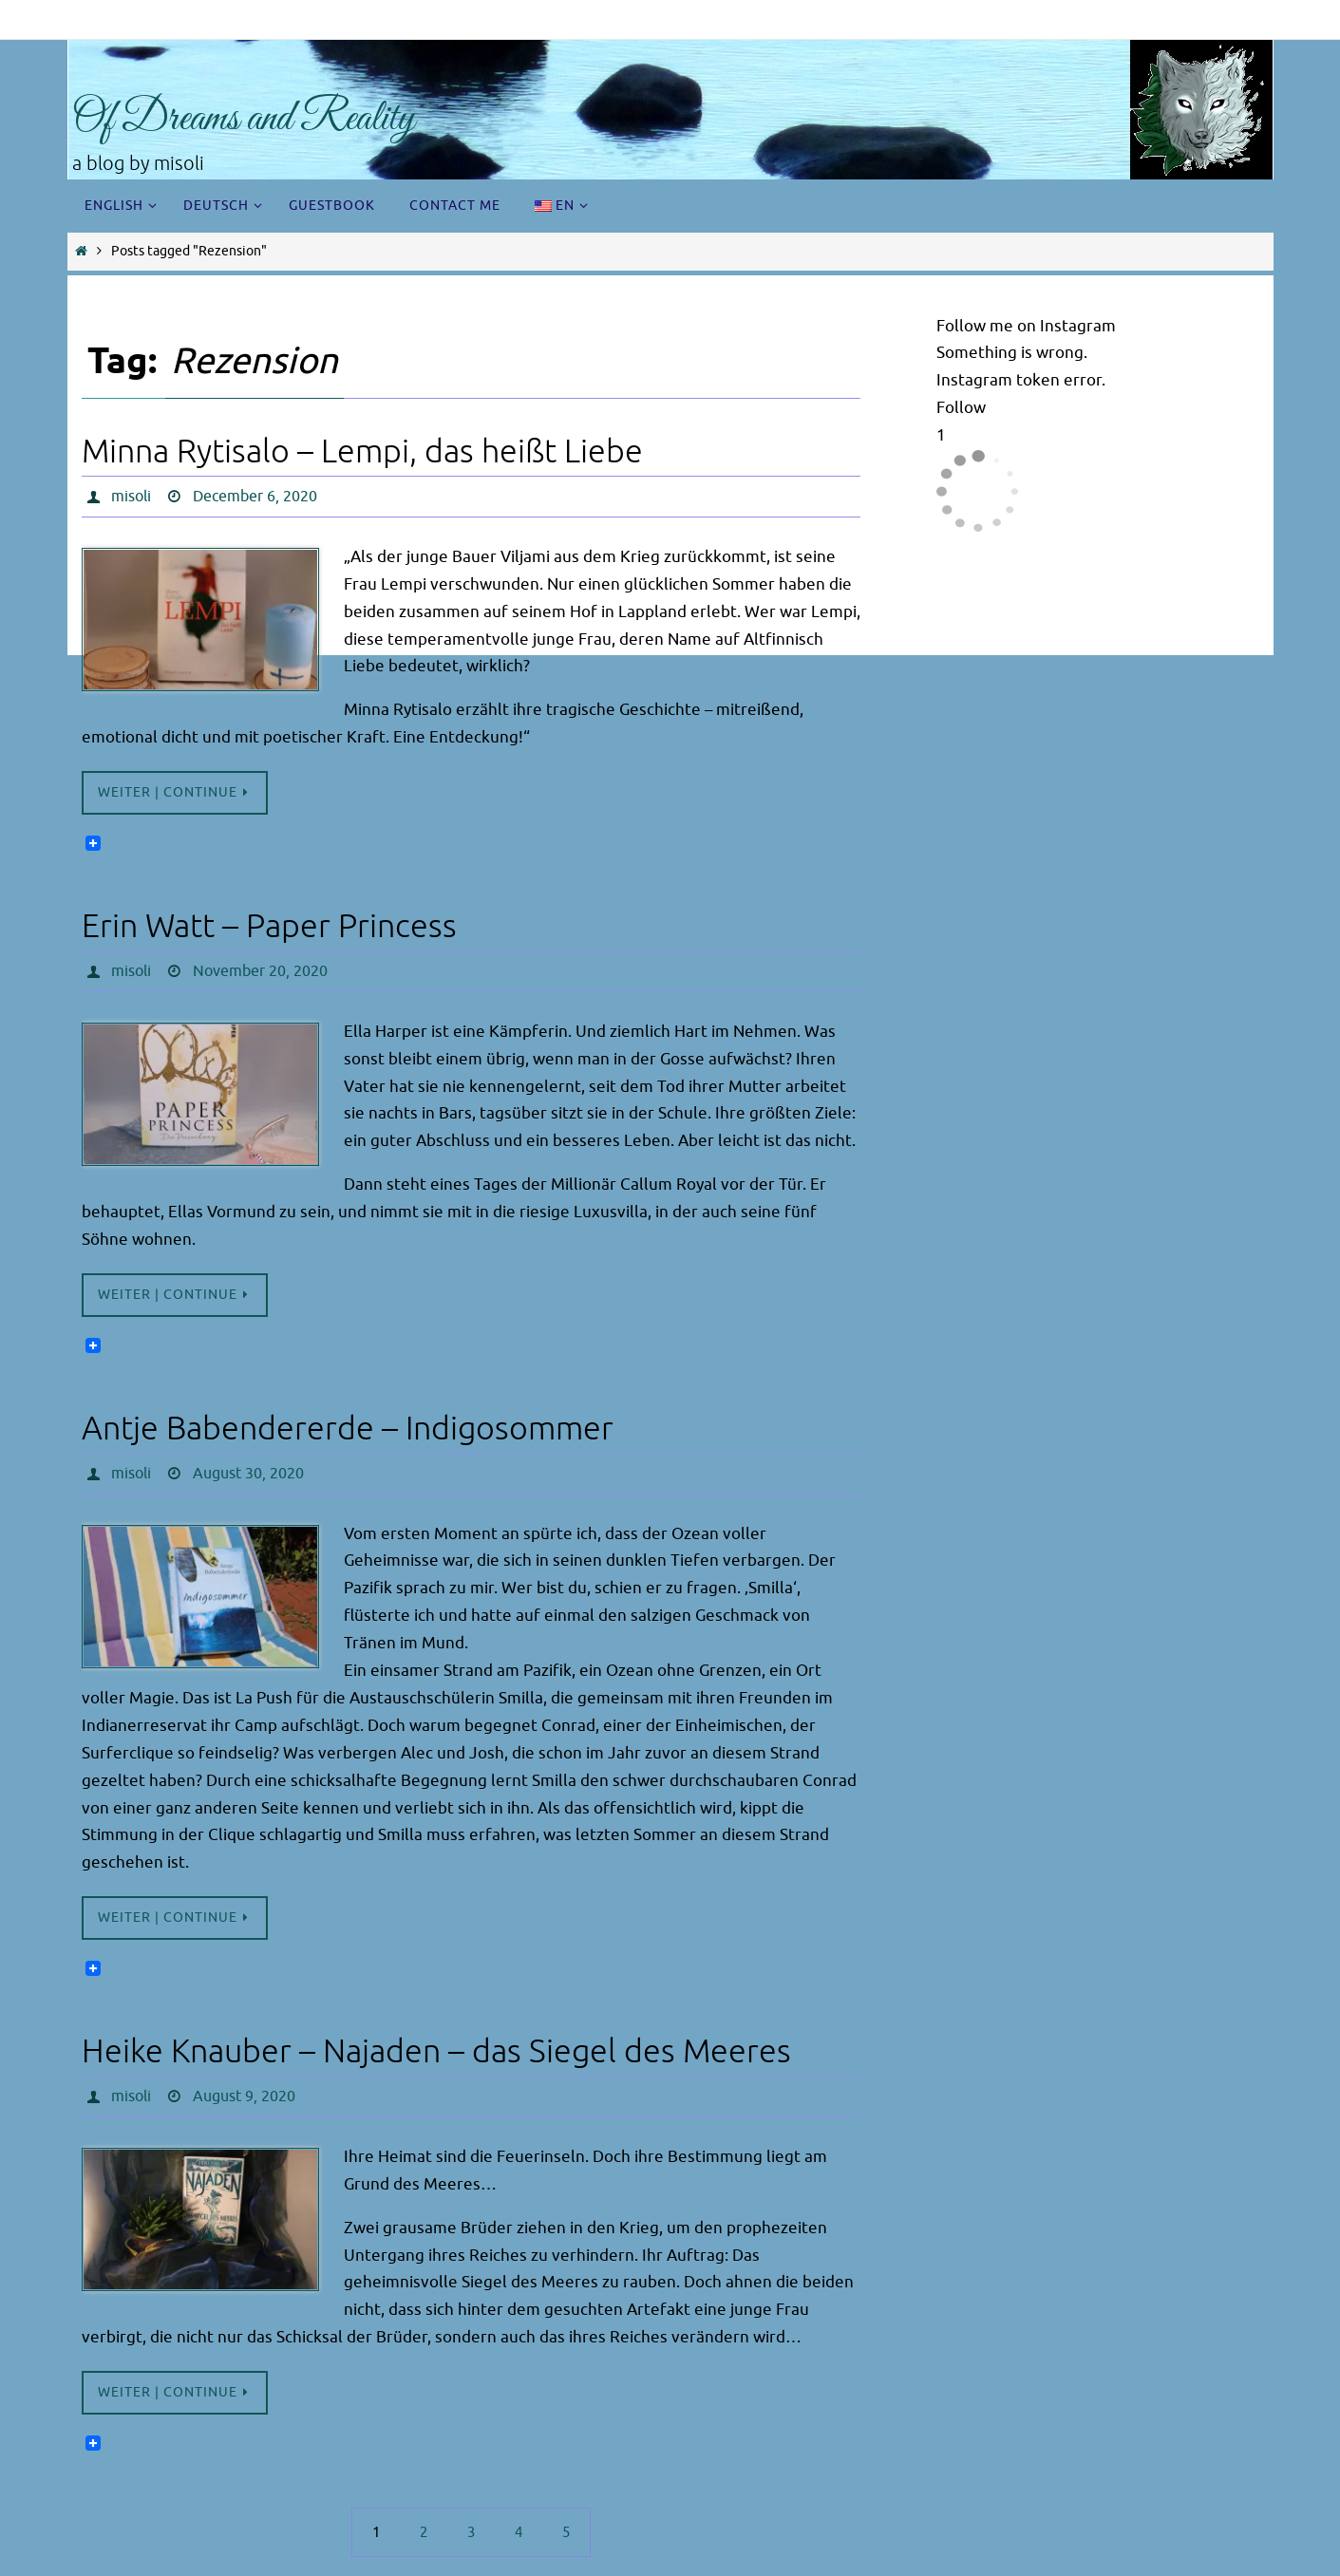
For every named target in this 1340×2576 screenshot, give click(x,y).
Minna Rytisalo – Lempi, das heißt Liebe (362, 451)
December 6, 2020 (255, 496)
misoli (131, 496)
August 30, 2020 (248, 1473)
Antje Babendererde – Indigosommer (347, 1428)
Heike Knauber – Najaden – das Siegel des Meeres (436, 2051)
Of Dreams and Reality (243, 119)
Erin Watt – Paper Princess (269, 926)
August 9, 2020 (244, 2096)
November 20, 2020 (260, 971)
